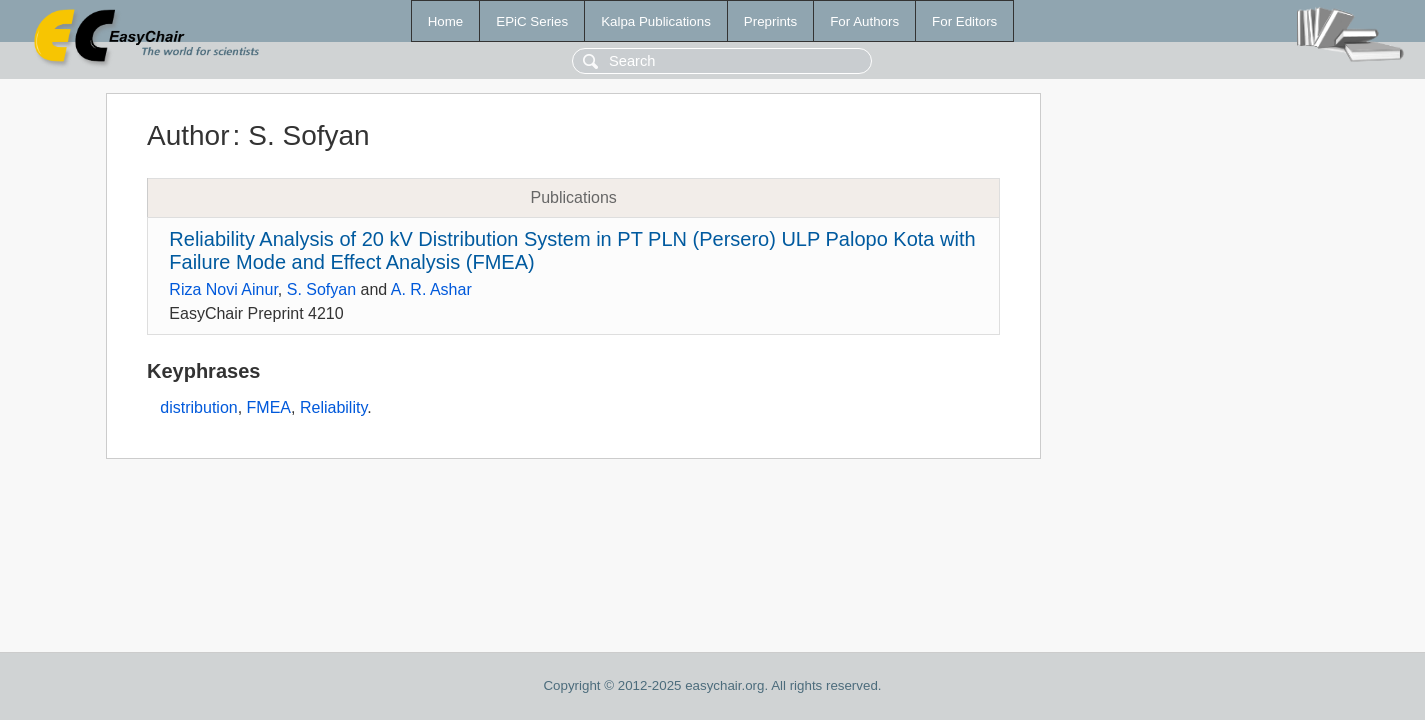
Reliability (333, 407)
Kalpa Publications (656, 21)
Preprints (770, 21)
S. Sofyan (321, 289)
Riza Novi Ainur (223, 289)
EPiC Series (532, 21)
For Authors (864, 21)
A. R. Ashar (431, 289)
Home (446, 21)
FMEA (269, 407)
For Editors (964, 21)
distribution (198, 407)
